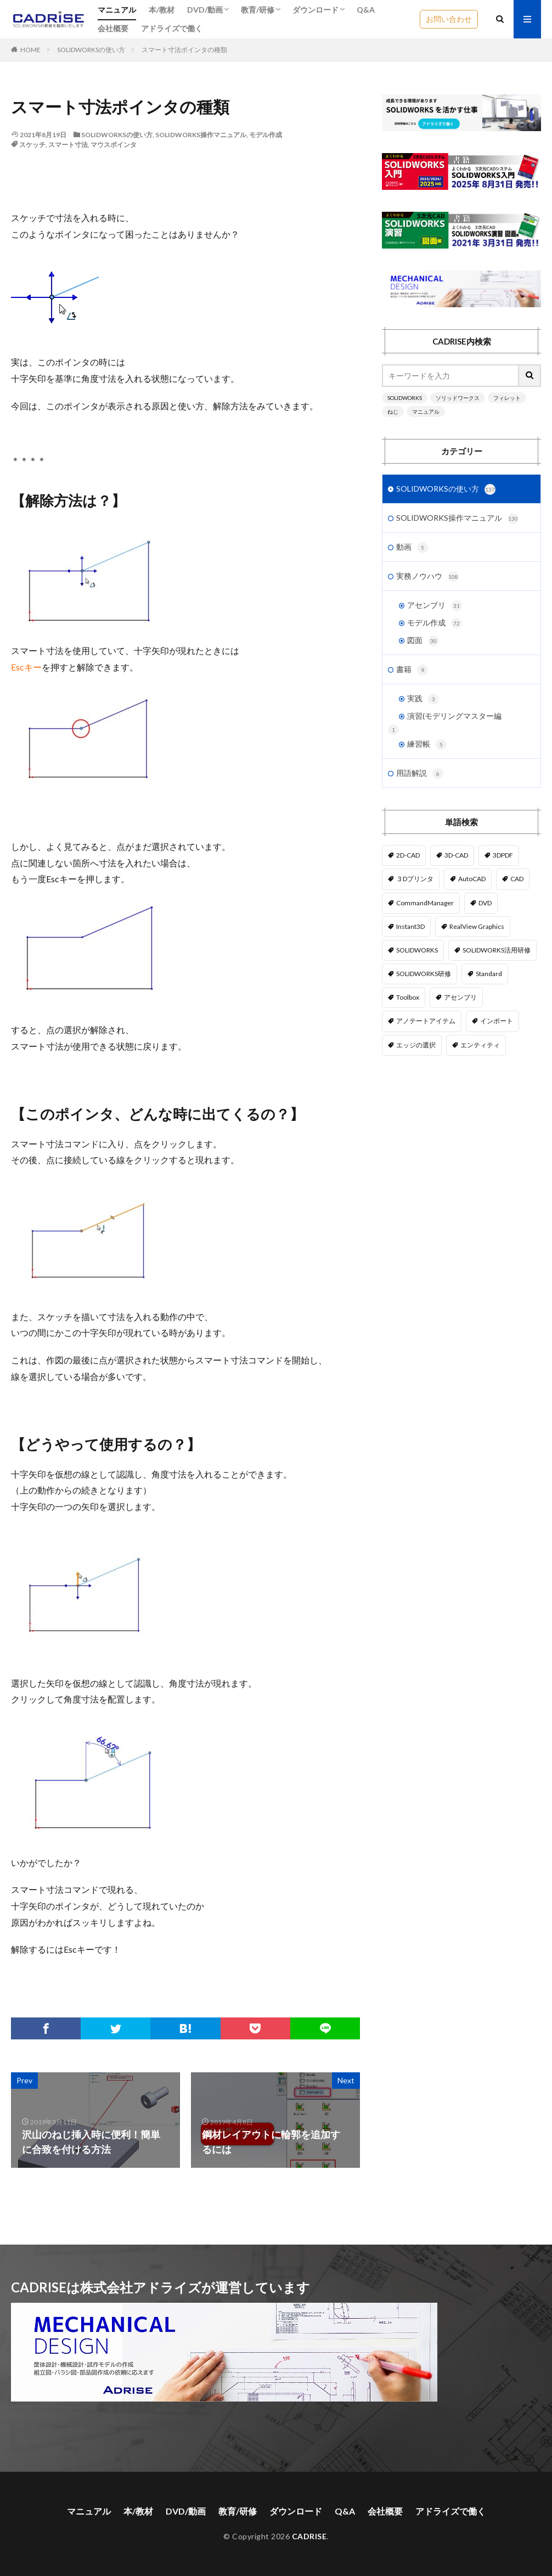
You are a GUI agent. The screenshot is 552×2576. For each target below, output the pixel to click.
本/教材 (161, 9)
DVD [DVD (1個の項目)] (485, 903)
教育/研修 (257, 9)
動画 (412, 547)
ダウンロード (315, 9)
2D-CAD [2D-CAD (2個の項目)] (408, 855)
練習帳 (427, 744)
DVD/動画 (205, 9)
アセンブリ (434, 605)
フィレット (507, 397)
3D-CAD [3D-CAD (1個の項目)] (456, 855)
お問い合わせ (449, 19)
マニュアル (117, 9)
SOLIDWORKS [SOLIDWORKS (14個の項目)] (417, 950)
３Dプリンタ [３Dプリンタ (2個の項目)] (414, 879)
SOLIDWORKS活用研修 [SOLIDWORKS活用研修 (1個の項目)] (497, 950)
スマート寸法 (68, 144)
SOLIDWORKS (404, 397)
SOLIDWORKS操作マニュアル (200, 135)
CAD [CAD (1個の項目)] (516, 879)
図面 (423, 640)
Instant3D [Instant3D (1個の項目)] (410, 926)
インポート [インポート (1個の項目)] (496, 1021)
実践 (423, 699)
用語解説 (419, 773)
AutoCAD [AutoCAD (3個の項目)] (472, 879)
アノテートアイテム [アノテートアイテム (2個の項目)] (425, 1021)
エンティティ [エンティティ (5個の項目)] (480, 1045)
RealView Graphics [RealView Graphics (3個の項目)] (476, 926)
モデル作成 (265, 135)
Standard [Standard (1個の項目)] (489, 973)
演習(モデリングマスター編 (454, 715)
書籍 (412, 669)
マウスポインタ (114, 144)
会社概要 (113, 28)
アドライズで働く (171, 28)
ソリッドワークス (458, 397)
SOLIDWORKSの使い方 (91, 50)
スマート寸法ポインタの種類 (184, 50)
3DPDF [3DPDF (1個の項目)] (503, 855)
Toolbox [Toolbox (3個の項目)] (407, 997)
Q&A (366, 9)
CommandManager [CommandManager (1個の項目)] (425, 903)
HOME (30, 50)
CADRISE (309, 2536)
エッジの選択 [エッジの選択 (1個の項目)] (416, 1045)
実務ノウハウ (427, 576)
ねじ (392, 411)
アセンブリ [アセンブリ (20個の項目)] (460, 997)
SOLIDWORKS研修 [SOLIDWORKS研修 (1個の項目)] (423, 973)
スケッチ (32, 144)
